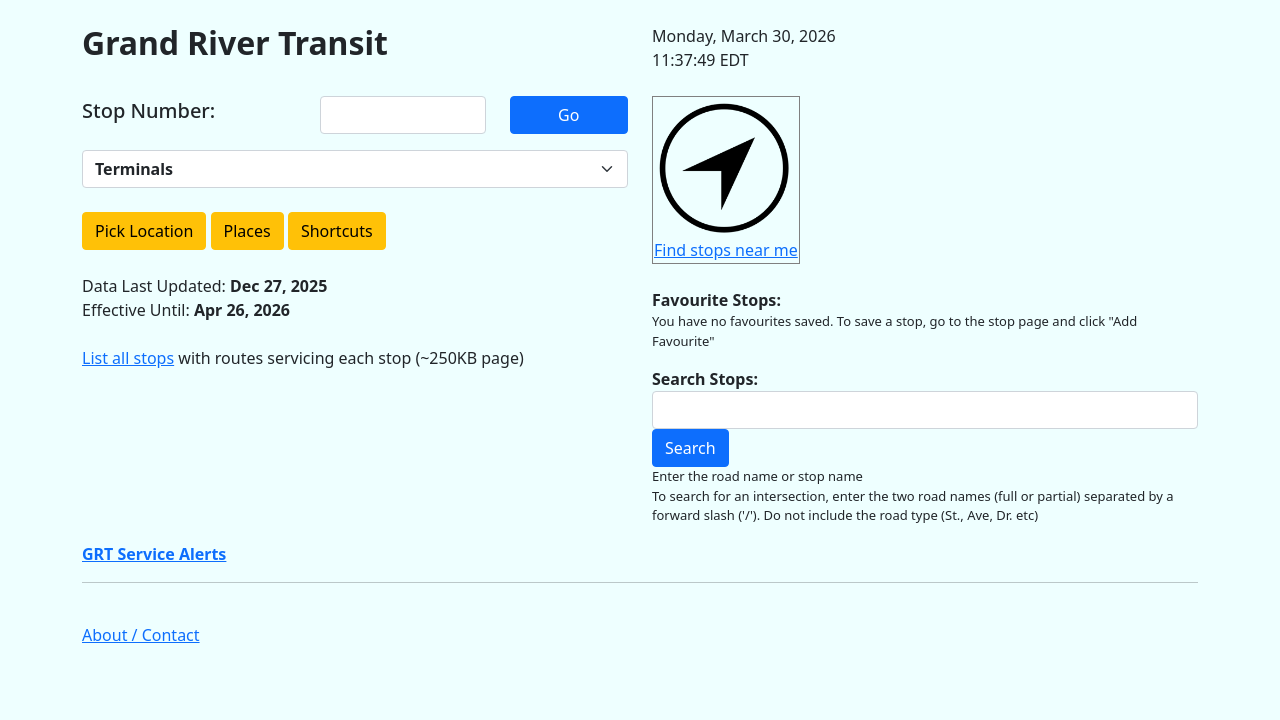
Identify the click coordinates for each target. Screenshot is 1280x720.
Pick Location (144, 231)
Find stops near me (726, 250)
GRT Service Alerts (154, 554)
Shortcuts (337, 231)
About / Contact (141, 635)
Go (568, 115)
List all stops (128, 358)
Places (247, 231)
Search (690, 448)
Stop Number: (148, 111)
